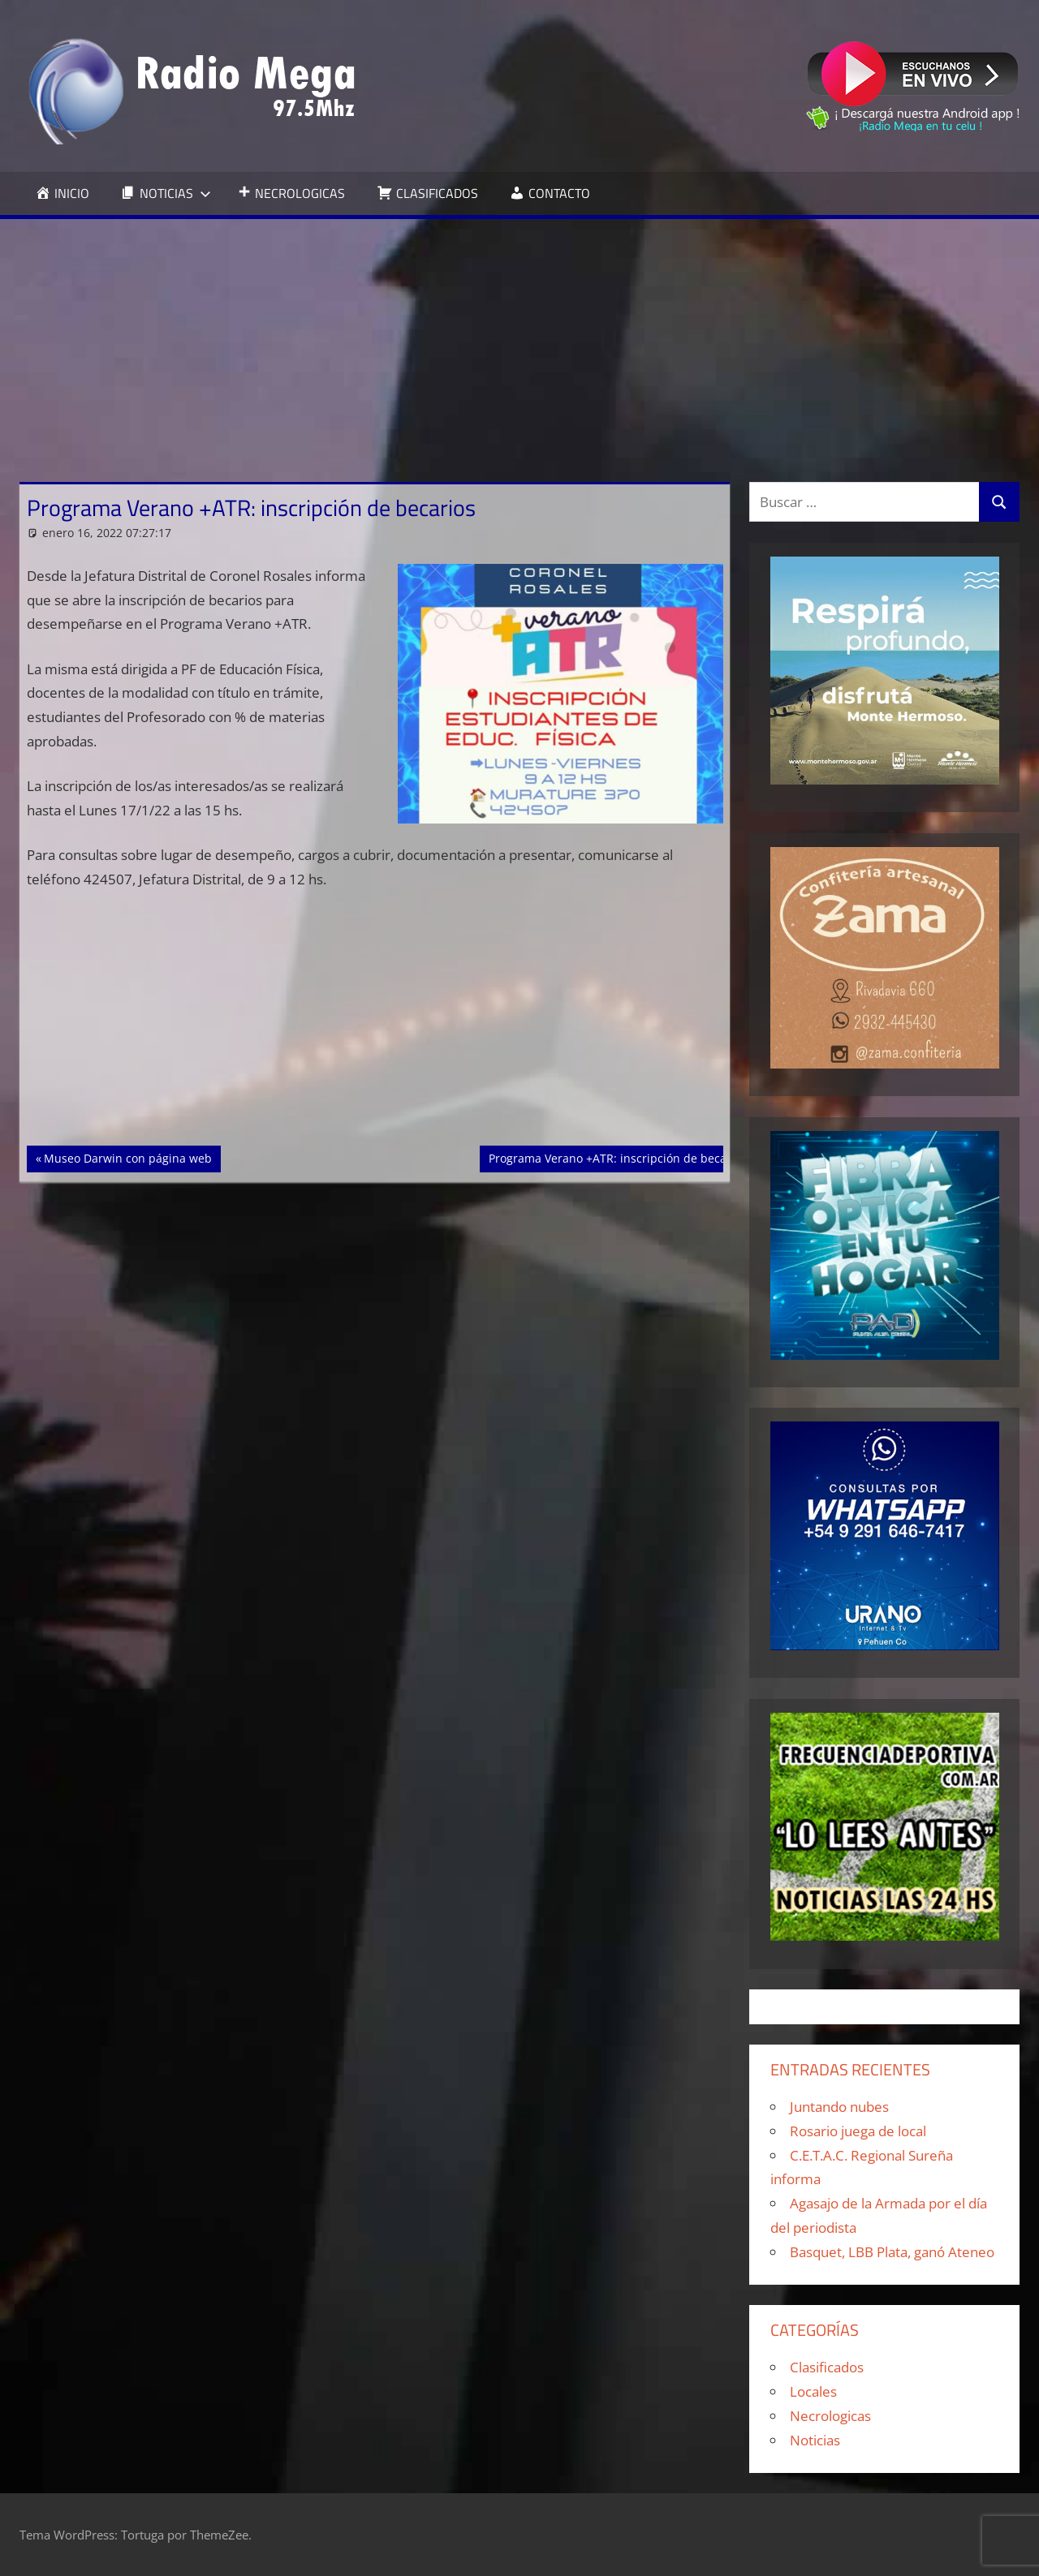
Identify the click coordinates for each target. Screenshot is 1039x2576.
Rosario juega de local (858, 2131)
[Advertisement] (519, 340)
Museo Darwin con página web (127, 1157)
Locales (813, 2391)
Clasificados (827, 2367)
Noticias (815, 2440)
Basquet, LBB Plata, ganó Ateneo (892, 2252)
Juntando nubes (839, 2106)
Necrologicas (830, 2415)
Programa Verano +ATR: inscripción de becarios (617, 1157)
